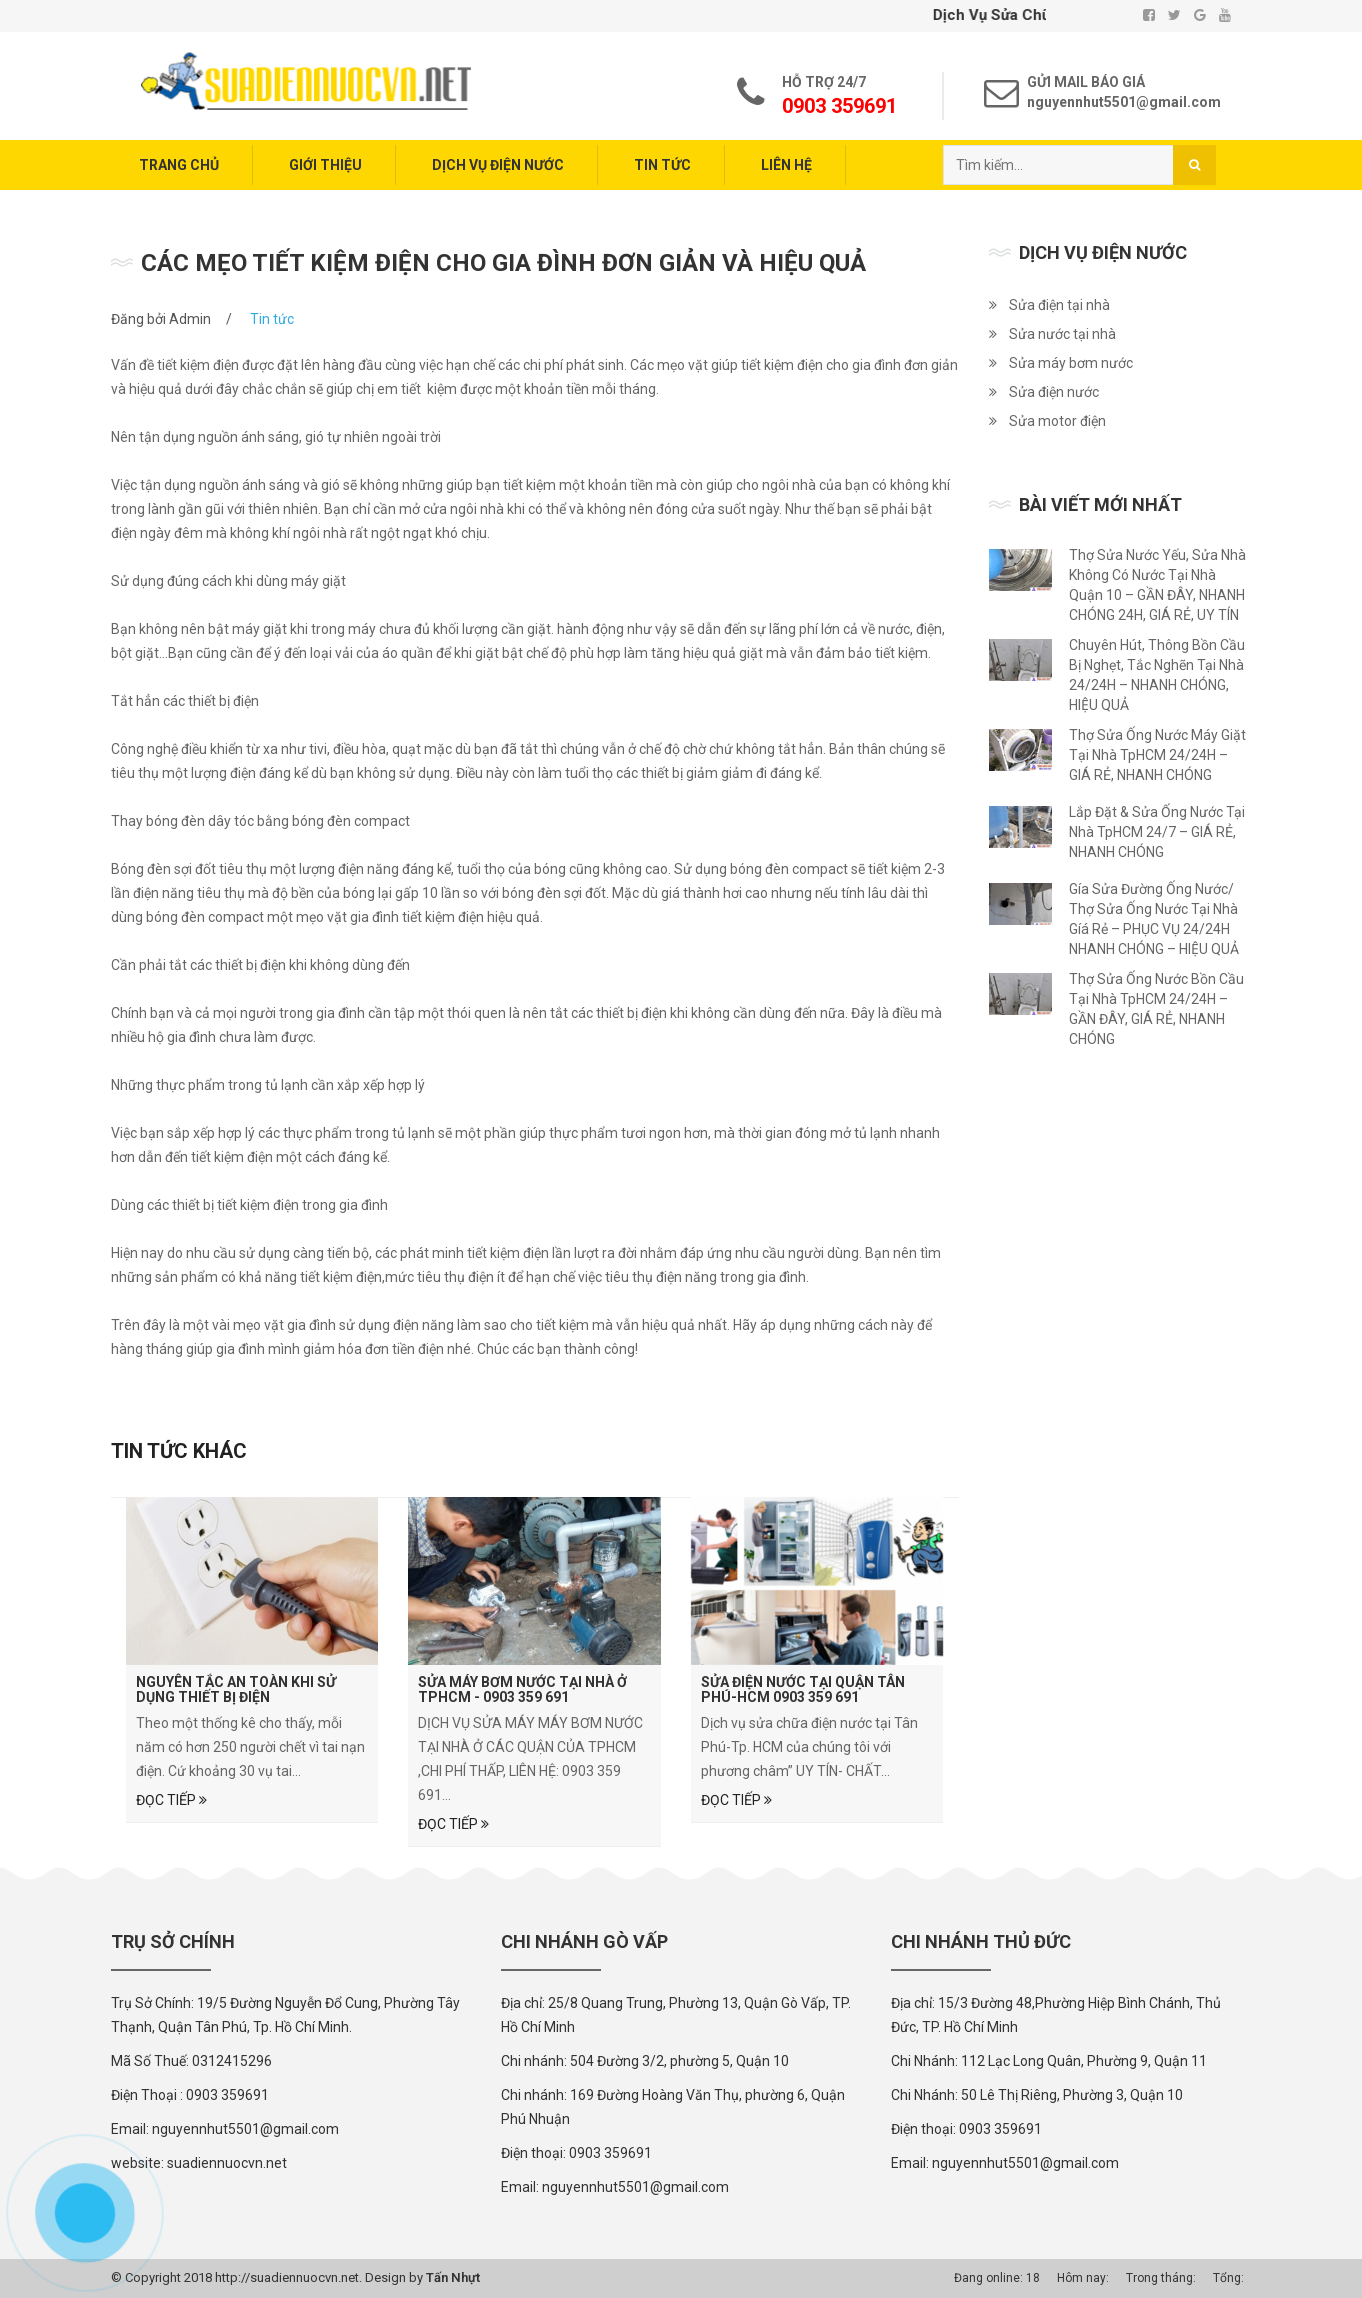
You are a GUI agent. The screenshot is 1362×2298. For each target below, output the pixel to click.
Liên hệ (786, 165)
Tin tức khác (179, 1451)
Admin (190, 319)
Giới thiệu (325, 165)
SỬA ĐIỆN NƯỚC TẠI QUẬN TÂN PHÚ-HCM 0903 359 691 (803, 1689)
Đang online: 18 (997, 2278)
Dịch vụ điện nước (498, 165)
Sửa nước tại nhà (1062, 334)
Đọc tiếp (171, 1800)
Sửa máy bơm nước (1071, 363)
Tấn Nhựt (453, 2277)
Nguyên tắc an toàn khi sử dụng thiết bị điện (236, 1689)
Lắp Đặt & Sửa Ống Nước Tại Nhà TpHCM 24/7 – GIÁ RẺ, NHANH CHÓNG (1157, 832)
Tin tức (662, 165)
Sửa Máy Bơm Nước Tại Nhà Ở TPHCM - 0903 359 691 (522, 1689)
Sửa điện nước (1054, 392)
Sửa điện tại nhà (1059, 305)
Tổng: (1228, 2278)
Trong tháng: (1161, 2278)
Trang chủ (179, 165)
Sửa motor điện (1057, 421)
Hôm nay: (1083, 2278)
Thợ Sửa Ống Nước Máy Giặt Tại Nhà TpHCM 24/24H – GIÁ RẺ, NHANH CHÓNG (1157, 755)
